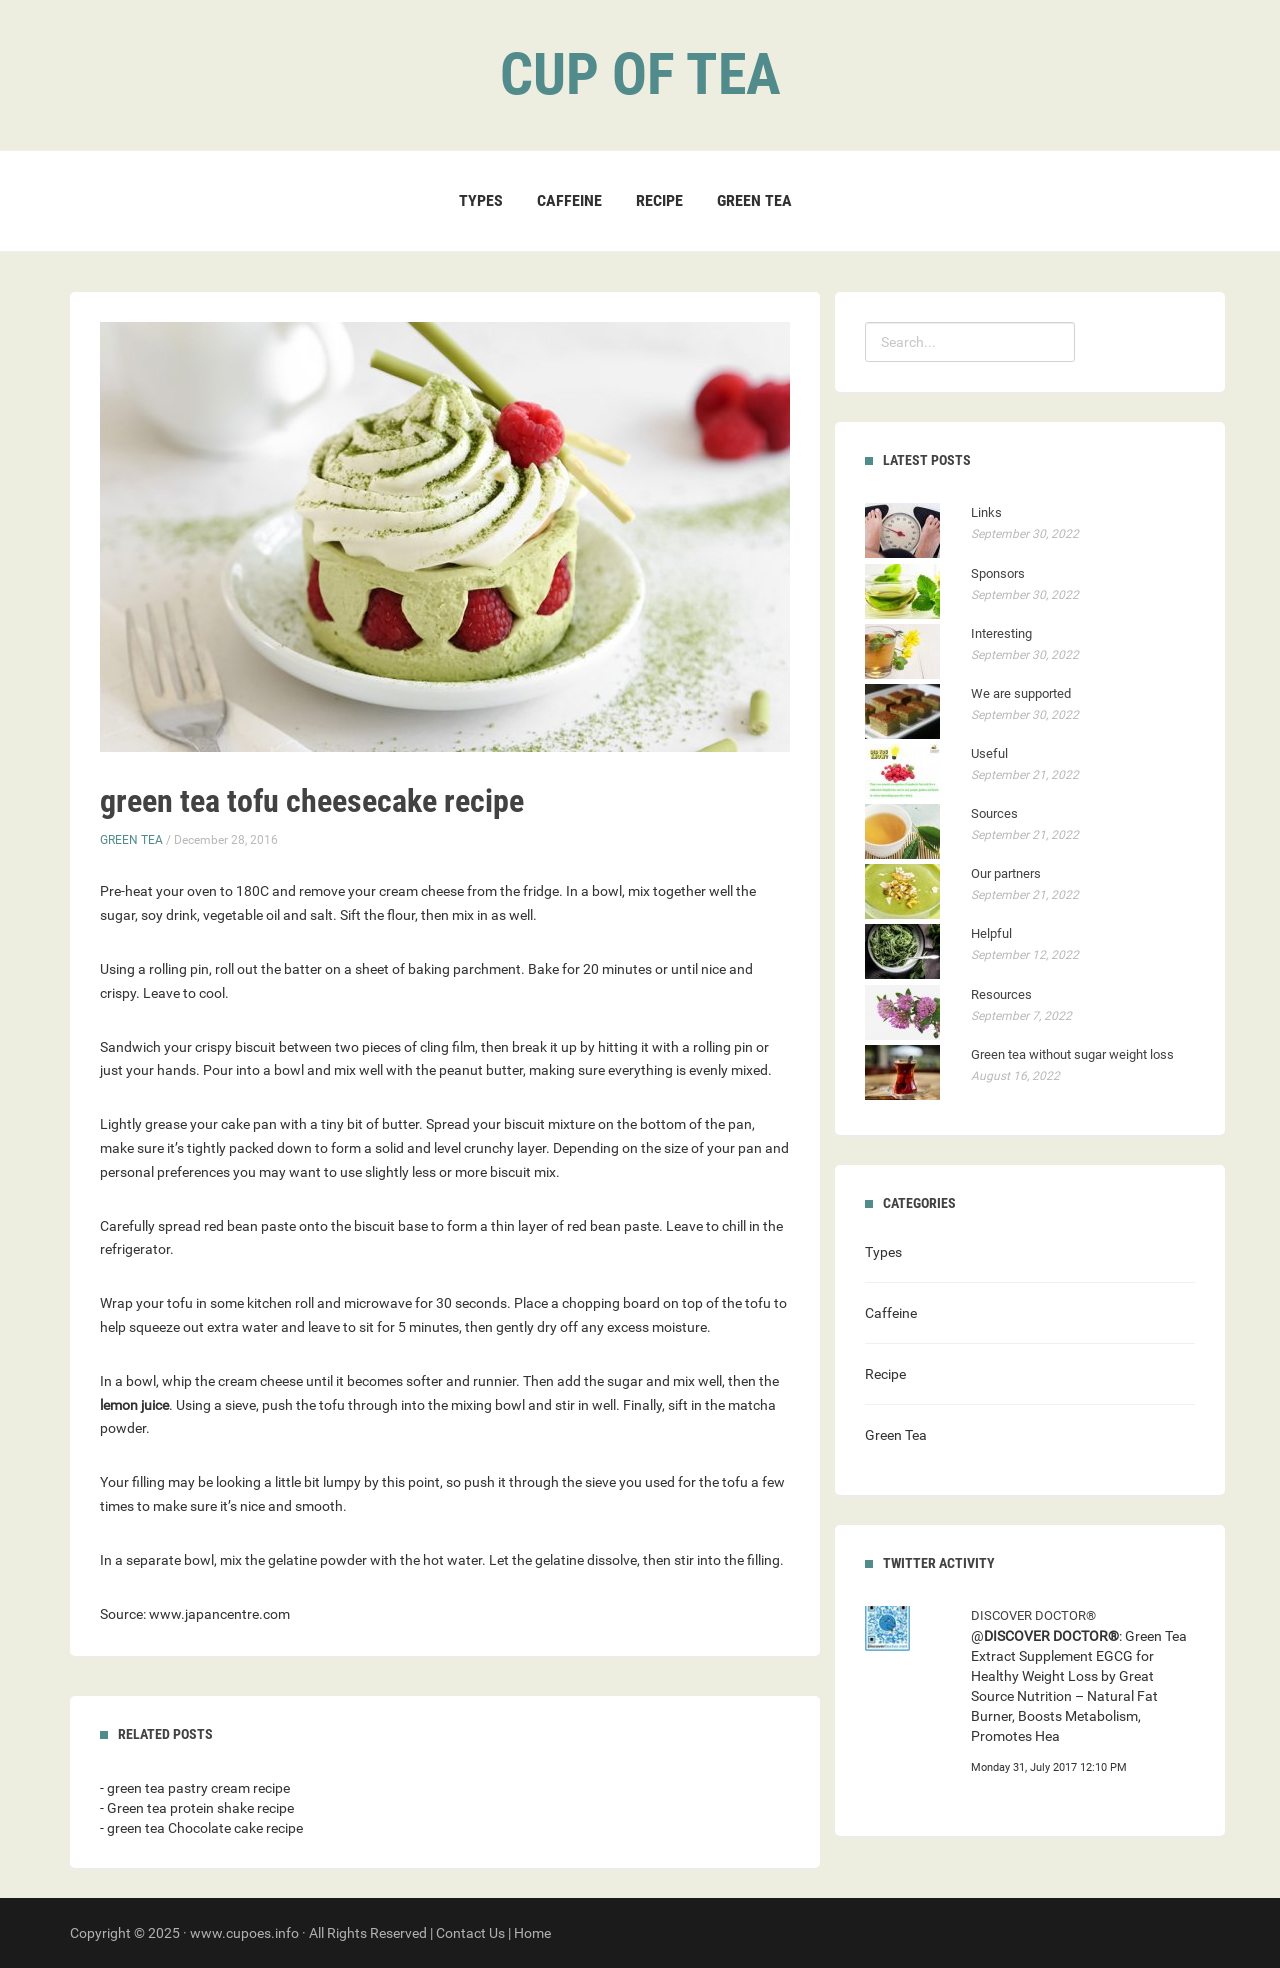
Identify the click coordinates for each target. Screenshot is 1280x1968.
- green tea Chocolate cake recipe (201, 1828)
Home (532, 1933)
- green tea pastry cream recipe (195, 1788)
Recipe (659, 200)
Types (481, 200)
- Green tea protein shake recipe (197, 1808)
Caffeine (569, 200)
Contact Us (470, 1933)
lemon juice (134, 1405)
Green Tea (754, 200)
